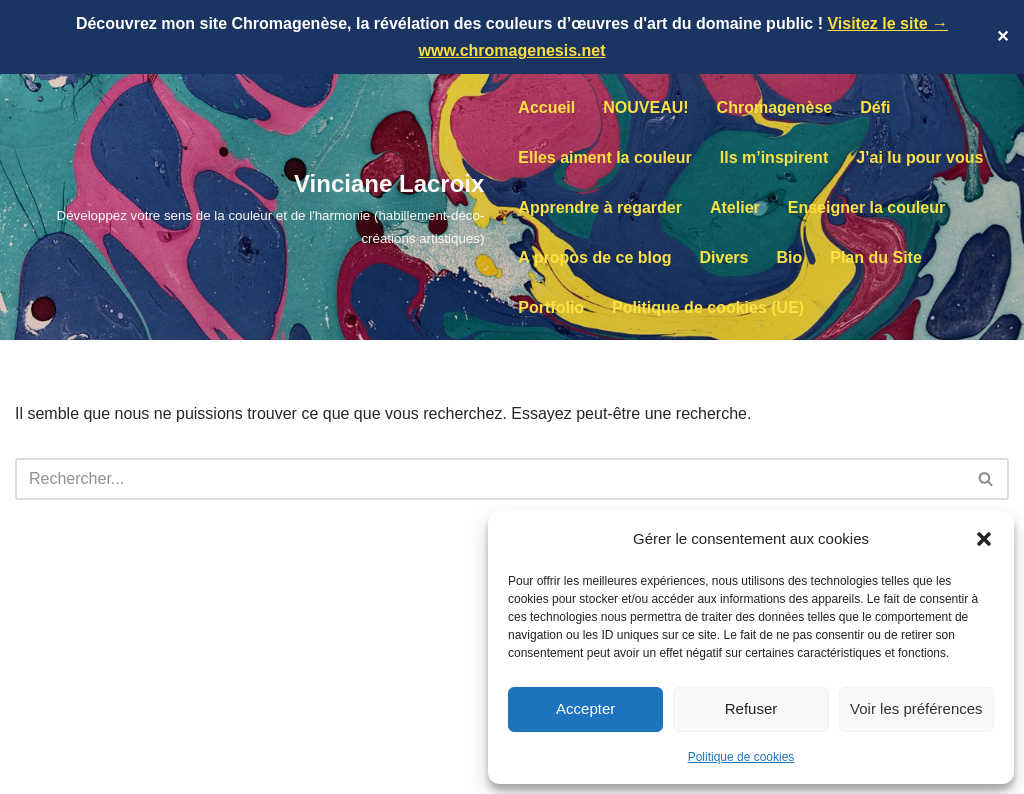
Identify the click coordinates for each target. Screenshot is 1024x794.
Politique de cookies (741, 757)
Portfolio (551, 307)
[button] (984, 539)
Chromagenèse (775, 107)
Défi (875, 107)
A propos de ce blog (594, 257)
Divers (724, 257)
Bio (789, 257)
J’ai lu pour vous (919, 157)
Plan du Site (876, 257)
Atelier (735, 207)
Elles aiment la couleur (604, 157)
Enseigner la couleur (866, 207)
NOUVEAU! (645, 107)
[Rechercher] (489, 479)
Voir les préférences (916, 708)
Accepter (585, 708)
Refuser (751, 708)
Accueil (546, 107)
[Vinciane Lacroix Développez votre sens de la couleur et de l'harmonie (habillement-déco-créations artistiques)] (249, 207)
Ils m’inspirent (774, 157)
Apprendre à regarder (600, 207)
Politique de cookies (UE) (708, 307)
